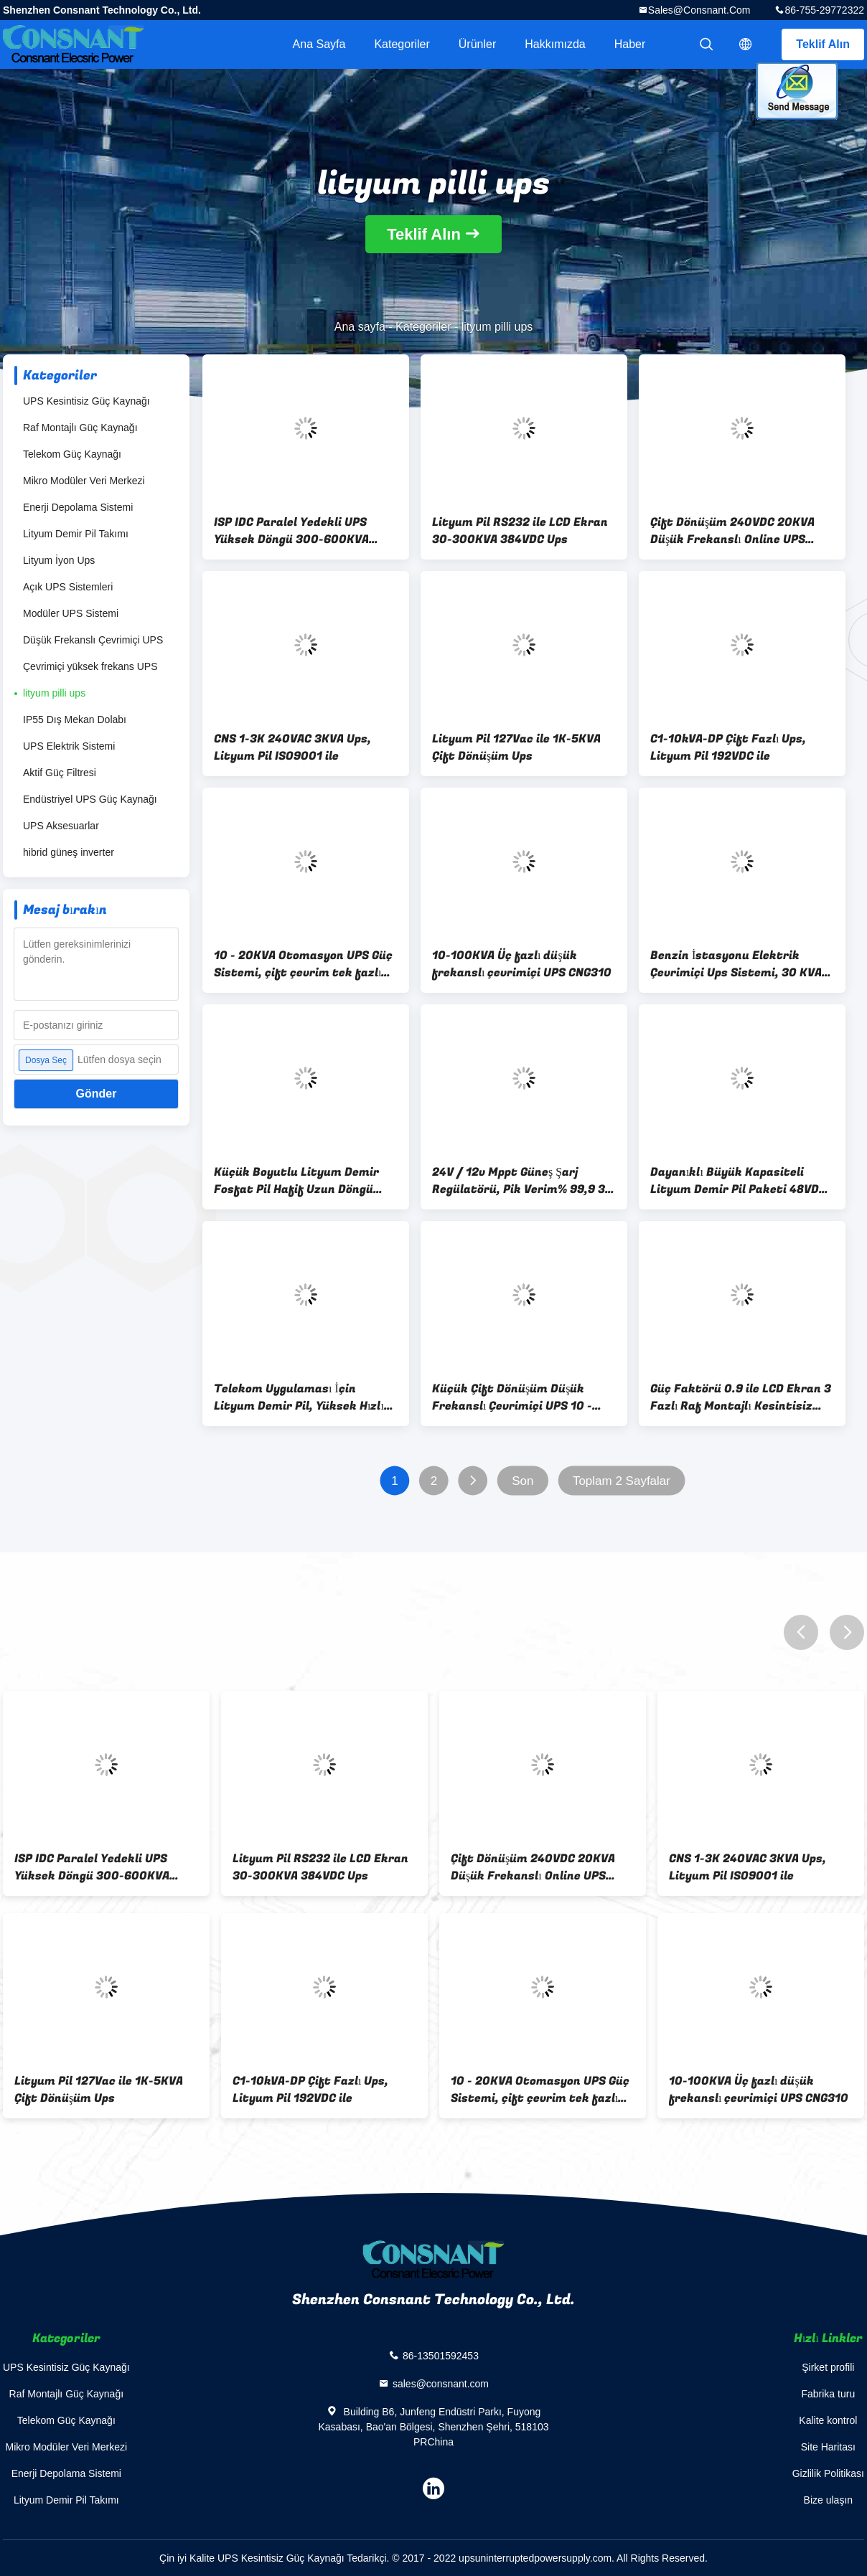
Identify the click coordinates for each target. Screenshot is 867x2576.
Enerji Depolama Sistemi (78, 507)
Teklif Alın (823, 44)
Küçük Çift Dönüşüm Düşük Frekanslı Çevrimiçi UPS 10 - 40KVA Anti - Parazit (512, 1397)
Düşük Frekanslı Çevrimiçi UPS (93, 640)
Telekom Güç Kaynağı (72, 454)
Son (522, 1481)
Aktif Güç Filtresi (59, 772)
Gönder (96, 1094)
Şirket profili (828, 2367)
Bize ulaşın (828, 2500)
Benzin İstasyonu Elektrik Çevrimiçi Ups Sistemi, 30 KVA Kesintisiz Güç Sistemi (736, 964)
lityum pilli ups (54, 693)
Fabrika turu (828, 2394)
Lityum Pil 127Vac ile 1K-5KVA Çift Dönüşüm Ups (516, 747)
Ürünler (477, 44)
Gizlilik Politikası (828, 2473)
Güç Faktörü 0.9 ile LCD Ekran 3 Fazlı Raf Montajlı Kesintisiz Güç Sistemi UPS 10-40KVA (740, 1397)
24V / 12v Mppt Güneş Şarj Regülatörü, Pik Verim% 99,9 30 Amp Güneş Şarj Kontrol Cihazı (522, 1181)
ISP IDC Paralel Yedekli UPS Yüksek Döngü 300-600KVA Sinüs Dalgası (291, 531)
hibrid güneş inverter (68, 852)
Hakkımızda (555, 44)
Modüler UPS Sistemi (70, 613)
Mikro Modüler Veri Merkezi (84, 480)
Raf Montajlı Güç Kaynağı (80, 427)
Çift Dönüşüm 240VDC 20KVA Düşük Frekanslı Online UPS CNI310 (732, 531)
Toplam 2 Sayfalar (621, 1481)
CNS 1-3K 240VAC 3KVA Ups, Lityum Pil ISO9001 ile (292, 747)
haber (630, 44)
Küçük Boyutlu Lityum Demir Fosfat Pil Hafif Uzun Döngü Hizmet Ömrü (296, 1181)
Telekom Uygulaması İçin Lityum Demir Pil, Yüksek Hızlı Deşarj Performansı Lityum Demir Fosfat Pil (299, 1397)
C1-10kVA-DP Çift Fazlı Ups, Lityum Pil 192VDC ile (728, 747)
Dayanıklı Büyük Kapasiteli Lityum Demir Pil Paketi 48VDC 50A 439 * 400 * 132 (738, 1181)
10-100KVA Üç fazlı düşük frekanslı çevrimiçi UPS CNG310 (521, 964)
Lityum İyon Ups (59, 560)
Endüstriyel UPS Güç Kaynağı (90, 799)
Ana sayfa (319, 44)
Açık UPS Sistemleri (68, 587)
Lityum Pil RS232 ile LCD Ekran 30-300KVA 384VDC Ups (520, 531)
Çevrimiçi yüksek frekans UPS (90, 666)
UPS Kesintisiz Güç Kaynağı (86, 401)
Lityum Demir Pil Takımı (75, 533)
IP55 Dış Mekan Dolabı (74, 719)
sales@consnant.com (699, 10)
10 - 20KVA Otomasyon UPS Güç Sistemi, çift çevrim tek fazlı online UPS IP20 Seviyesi (303, 964)
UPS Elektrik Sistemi (69, 746)
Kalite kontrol (828, 2420)
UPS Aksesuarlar (61, 825)
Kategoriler (401, 44)
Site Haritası (828, 2447)
